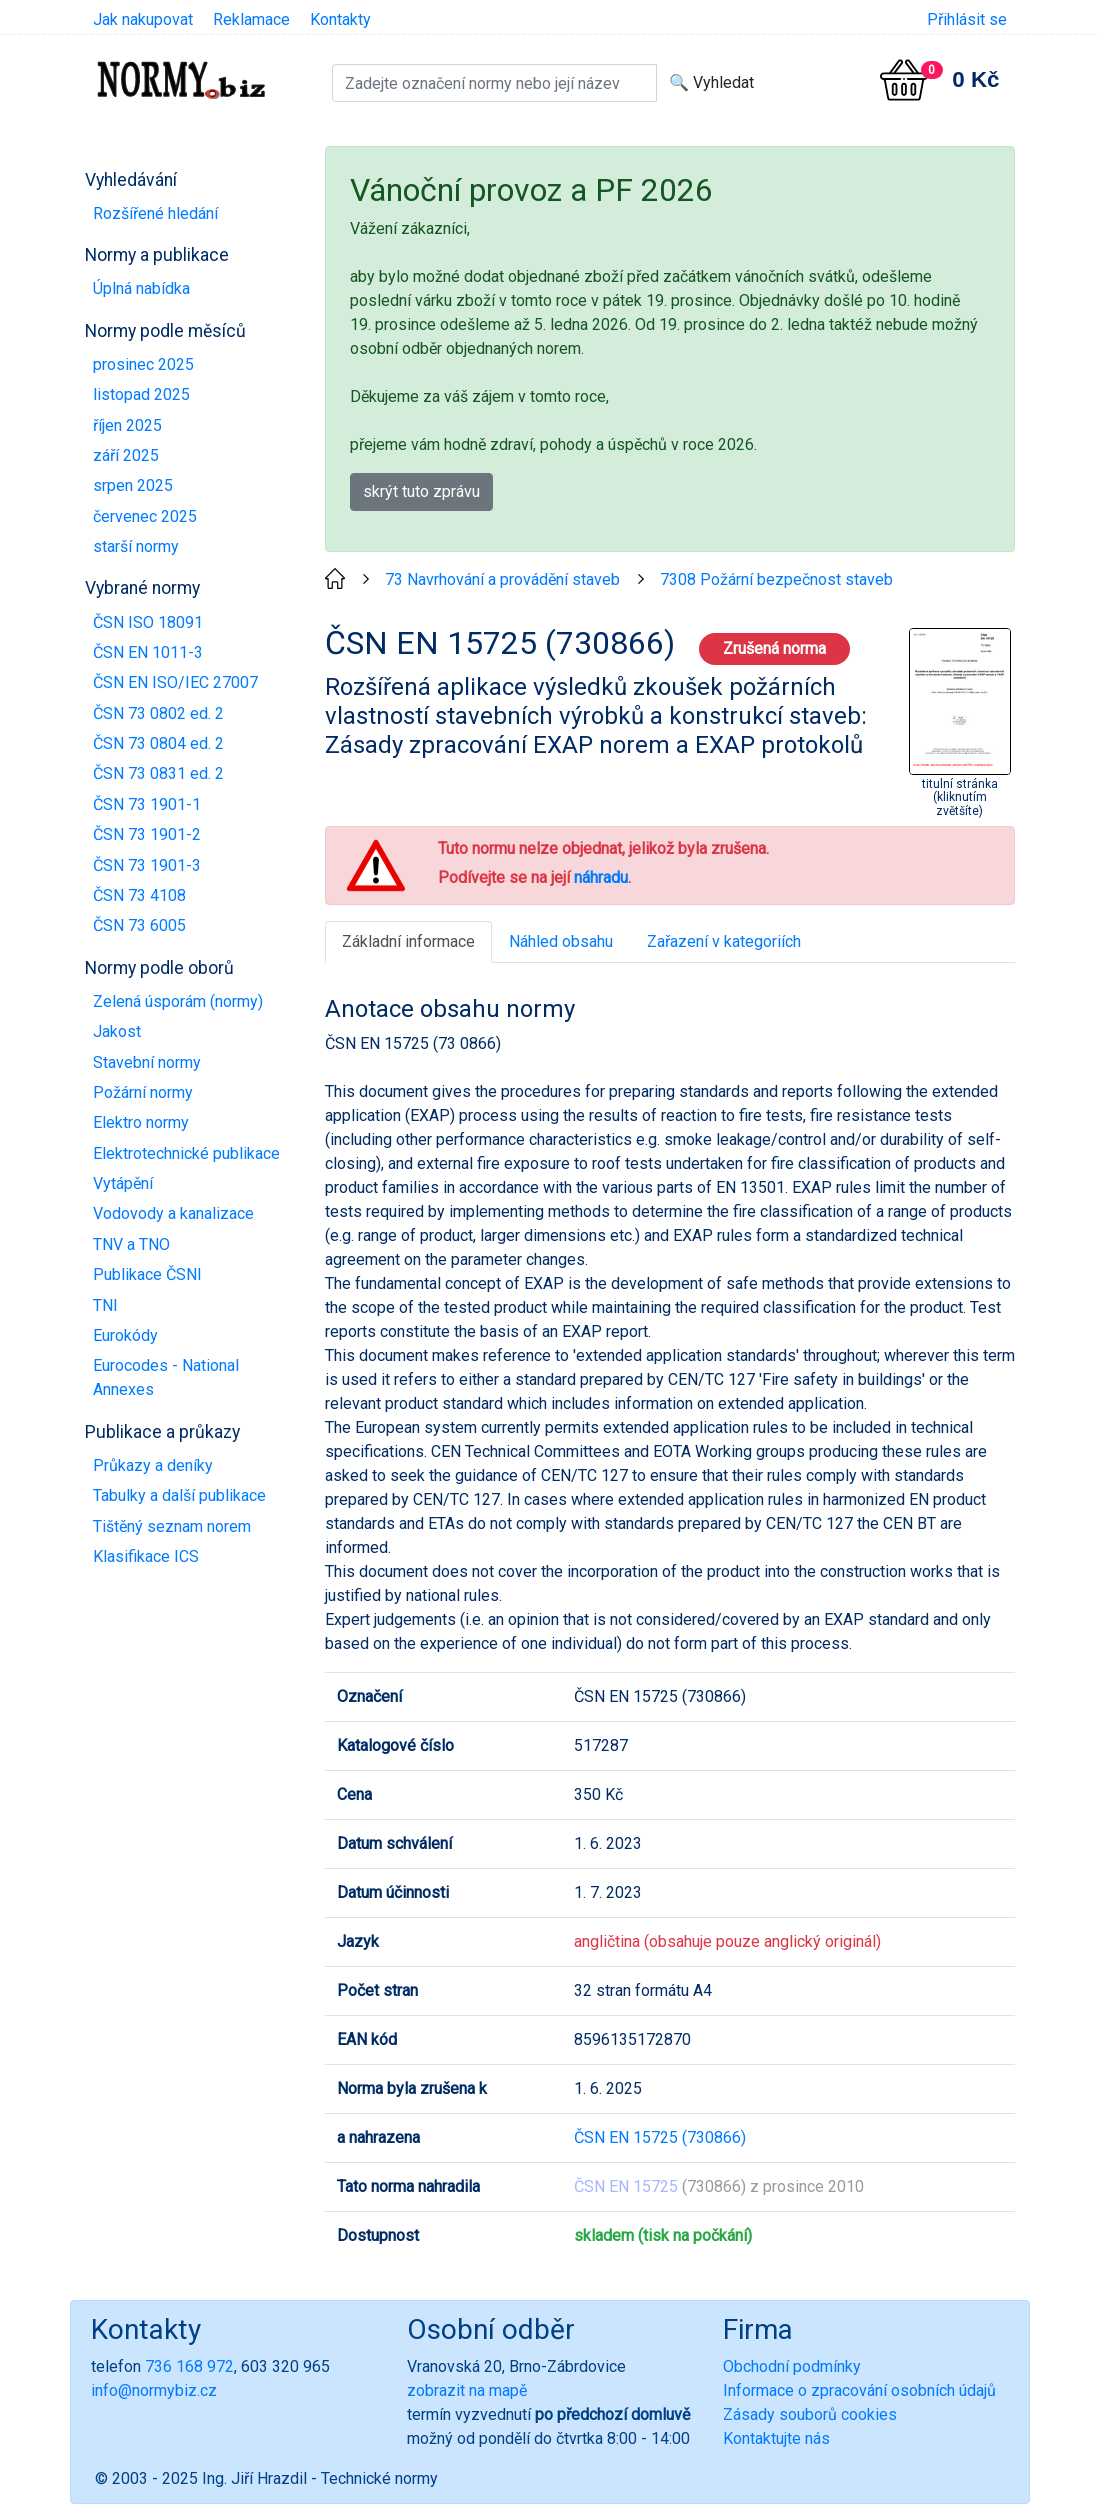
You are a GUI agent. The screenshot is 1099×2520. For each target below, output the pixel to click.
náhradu (601, 877)
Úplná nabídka (141, 288)
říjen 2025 (127, 425)
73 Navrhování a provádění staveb (502, 579)
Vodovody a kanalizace (173, 1213)
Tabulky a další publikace (179, 1495)
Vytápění (123, 1183)
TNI (105, 1305)
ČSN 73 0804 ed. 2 (158, 743)
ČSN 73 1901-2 (147, 834)
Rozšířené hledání (155, 213)
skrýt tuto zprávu (421, 491)
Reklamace (251, 19)
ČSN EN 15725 (626, 2186)
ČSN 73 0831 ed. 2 (158, 773)
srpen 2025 (133, 485)
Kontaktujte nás (776, 2438)
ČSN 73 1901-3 (147, 865)
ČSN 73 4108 (139, 895)
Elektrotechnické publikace (186, 1153)
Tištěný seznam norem (172, 1526)
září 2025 (126, 455)
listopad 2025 (141, 394)
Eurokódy (125, 1335)
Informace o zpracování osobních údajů (859, 2390)
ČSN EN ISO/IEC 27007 (175, 682)
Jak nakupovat (143, 19)
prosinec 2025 (143, 364)
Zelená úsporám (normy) (178, 1001)
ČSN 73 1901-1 (147, 804)
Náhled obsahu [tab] (561, 941)
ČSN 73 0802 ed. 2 (158, 713)
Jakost (117, 1031)
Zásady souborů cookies (810, 2414)
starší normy (136, 546)
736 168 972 (189, 2366)
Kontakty (340, 19)
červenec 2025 (145, 516)
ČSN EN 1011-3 (148, 652)
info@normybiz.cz (154, 2390)
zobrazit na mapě (467, 2390)
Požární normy (143, 1092)
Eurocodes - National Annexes (166, 1377)
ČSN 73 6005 (139, 925)
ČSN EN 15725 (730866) (660, 2137)
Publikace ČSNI (147, 1274)
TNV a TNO (131, 1244)
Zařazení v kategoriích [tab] (724, 941)
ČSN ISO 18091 (148, 622)
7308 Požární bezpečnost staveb (776, 579)
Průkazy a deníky (153, 1465)
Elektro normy (141, 1122)
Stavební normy (147, 1062)
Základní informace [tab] (408, 941)
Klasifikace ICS (146, 1556)
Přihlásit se (967, 19)
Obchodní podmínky (792, 2366)
